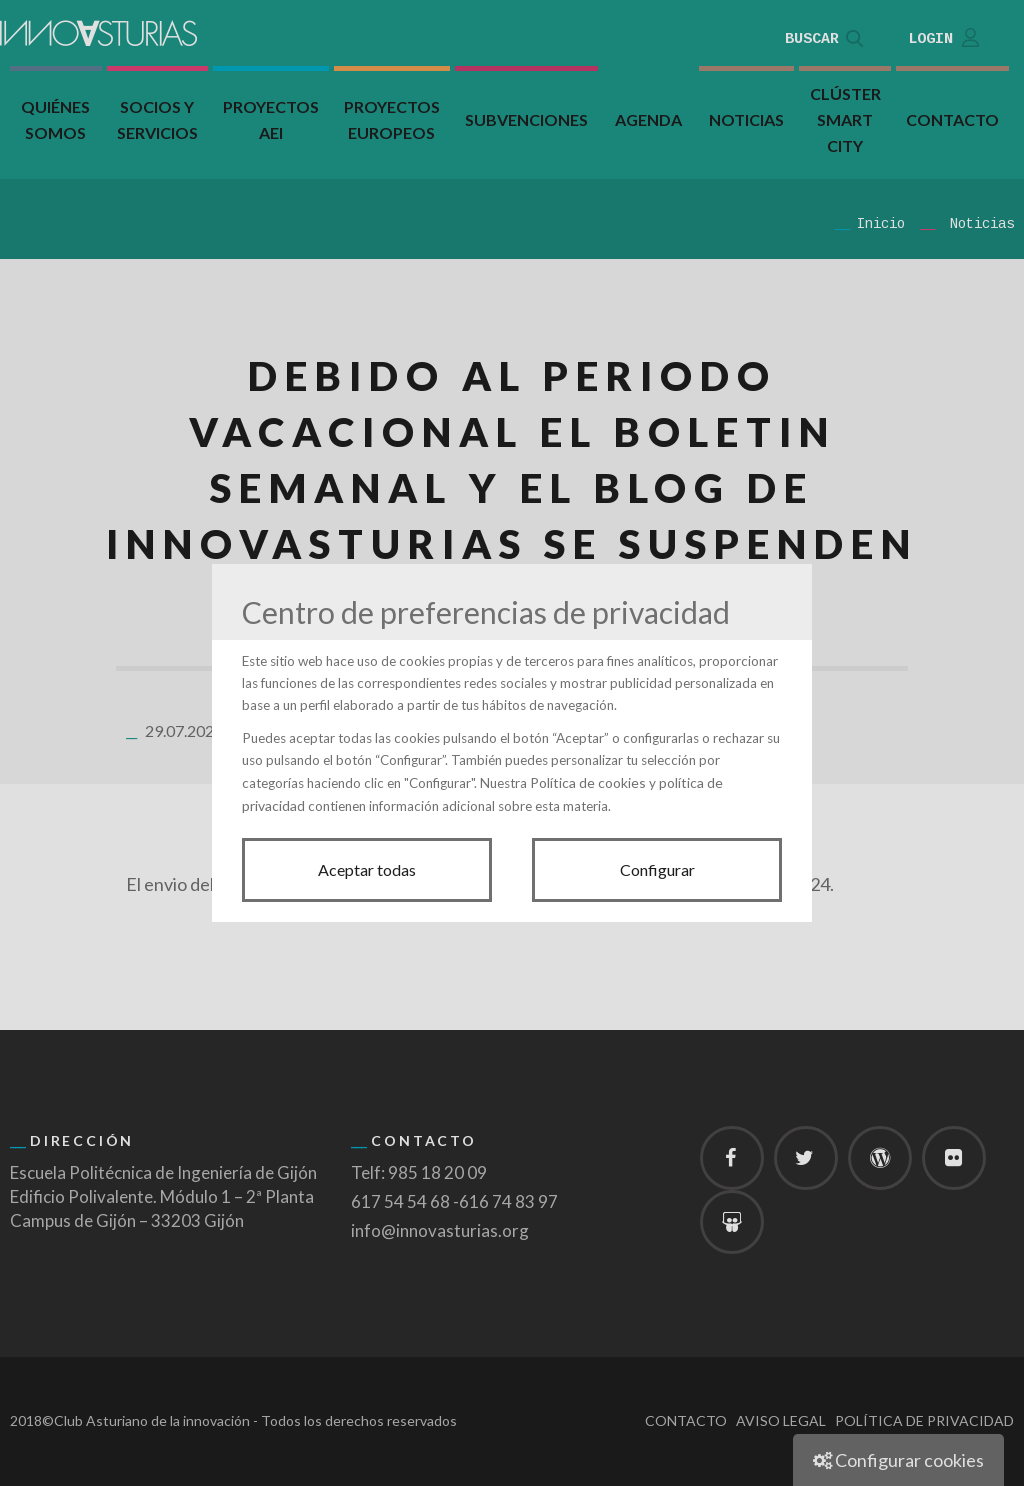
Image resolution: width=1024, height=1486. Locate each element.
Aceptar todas (367, 869)
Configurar (657, 869)
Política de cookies (588, 782)
